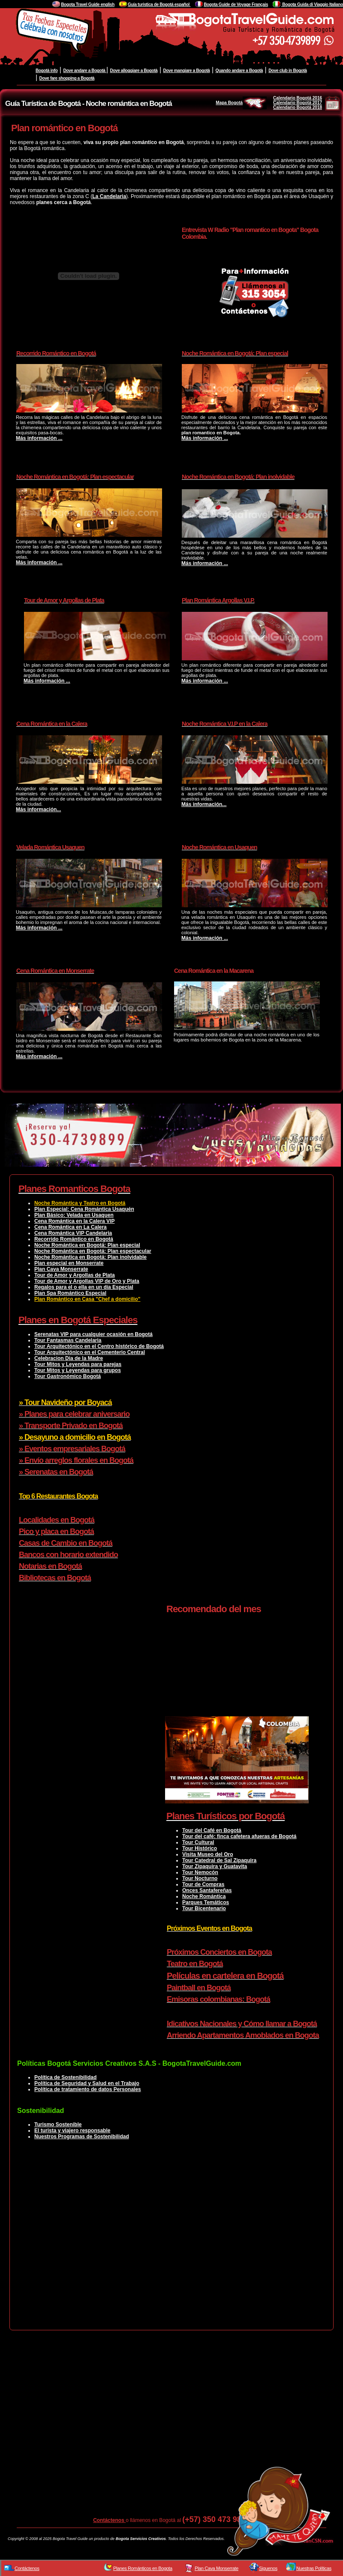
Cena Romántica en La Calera (70, 1227)
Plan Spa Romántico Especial (70, 1293)
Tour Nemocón (200, 1872)
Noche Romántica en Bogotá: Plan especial (87, 1245)
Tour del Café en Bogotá (211, 1830)
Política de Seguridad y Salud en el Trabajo (86, 2083)
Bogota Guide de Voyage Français (236, 4)
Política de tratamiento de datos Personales (87, 2089)
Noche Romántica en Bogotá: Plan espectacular (92, 1251)
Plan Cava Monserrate (61, 1269)
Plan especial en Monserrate (68, 1263)
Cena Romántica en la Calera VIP (74, 1221)
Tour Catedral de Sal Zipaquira (219, 1860)
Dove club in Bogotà (287, 70)
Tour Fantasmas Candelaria (68, 1340)
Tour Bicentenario (204, 1908)
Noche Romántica (204, 1896)
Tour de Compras (203, 1884)
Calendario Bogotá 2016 (297, 98)
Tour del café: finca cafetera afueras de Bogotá (239, 1836)
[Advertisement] (167, 2242)
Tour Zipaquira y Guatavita (214, 1866)
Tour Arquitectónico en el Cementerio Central (89, 1352)
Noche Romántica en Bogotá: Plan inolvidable (90, 1257)
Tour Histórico (199, 1848)
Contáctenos (109, 2520)
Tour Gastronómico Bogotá (67, 1376)
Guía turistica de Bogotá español (159, 4)
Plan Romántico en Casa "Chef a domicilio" (87, 1299)
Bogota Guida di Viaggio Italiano (312, 4)
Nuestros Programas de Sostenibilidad (81, 2137)
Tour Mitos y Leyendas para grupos (77, 1370)
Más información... (38, 810)
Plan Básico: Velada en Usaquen (74, 1215)
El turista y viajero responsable (72, 2131)
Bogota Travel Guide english (87, 4)
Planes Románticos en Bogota (142, 2568)
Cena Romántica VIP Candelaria (73, 1233)
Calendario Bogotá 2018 (297, 107)
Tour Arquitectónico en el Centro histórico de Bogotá (99, 1346)
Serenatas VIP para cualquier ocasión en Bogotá (93, 1334)
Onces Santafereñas (207, 1890)
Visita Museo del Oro (207, 1854)
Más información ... (39, 438)
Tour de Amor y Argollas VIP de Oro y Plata (86, 1281)
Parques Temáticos (205, 1902)
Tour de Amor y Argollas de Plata (74, 1275)
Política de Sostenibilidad (65, 2077)
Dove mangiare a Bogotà (186, 70)
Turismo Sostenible (57, 2125)
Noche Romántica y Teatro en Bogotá (79, 1203)
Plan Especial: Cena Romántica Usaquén (84, 1209)
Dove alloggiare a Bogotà (133, 70)
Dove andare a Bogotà (84, 70)
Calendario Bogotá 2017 (297, 102)
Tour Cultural (198, 1842)
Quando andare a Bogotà (239, 70)
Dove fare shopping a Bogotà (67, 78)
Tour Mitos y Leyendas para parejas (77, 1364)
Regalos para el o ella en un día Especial (83, 1287)
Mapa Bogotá (241, 102)
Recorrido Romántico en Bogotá (73, 1239)
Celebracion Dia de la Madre (68, 1358)
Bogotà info (46, 70)
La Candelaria (109, 196)
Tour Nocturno (199, 1878)
